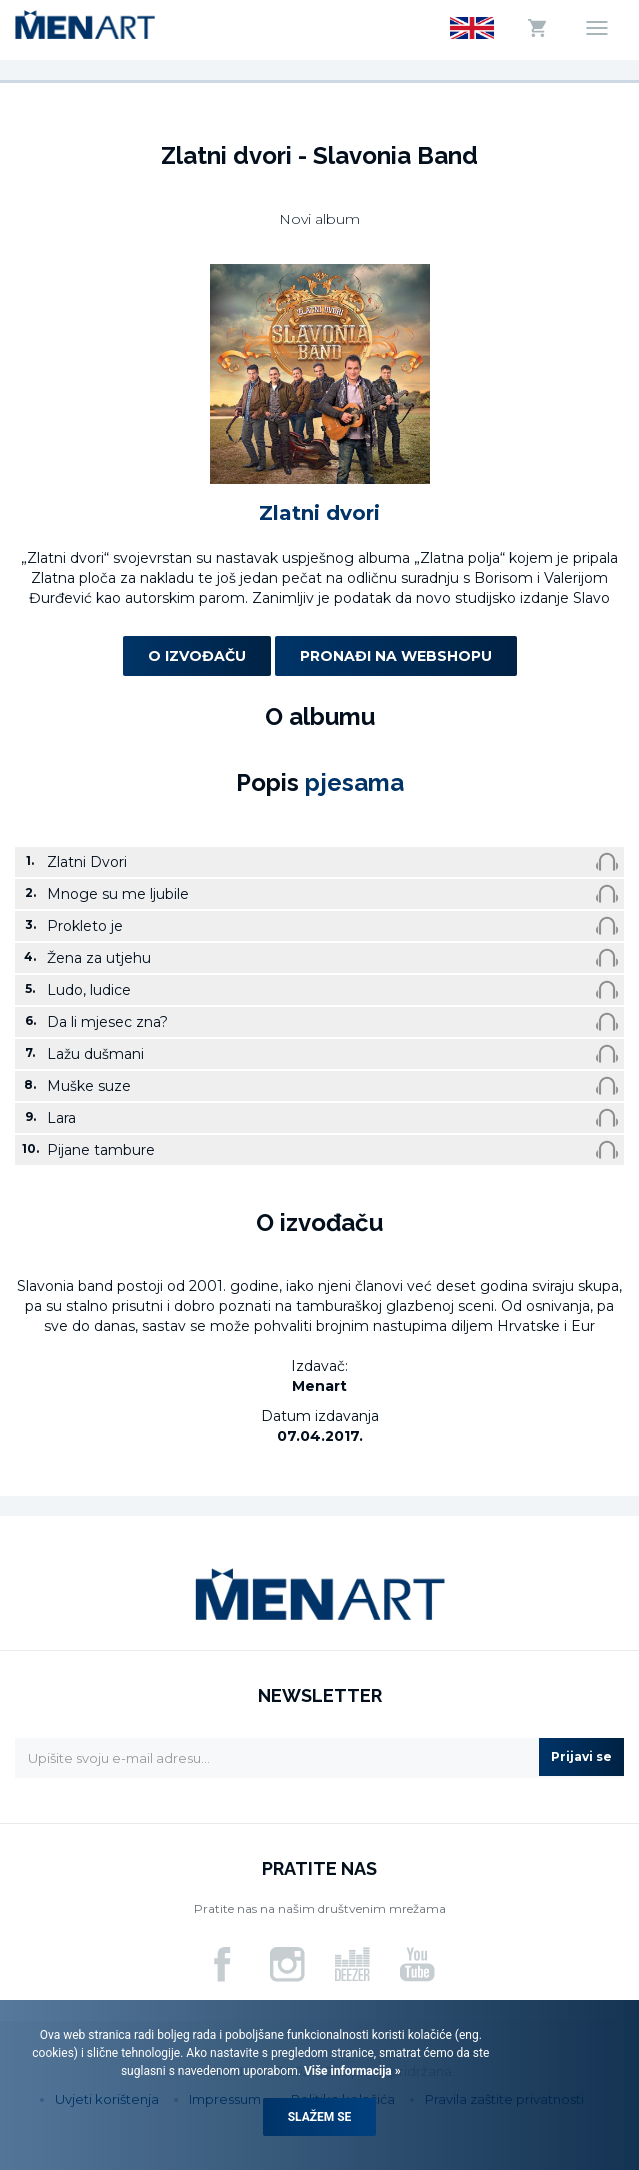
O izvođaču (197, 656)
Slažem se (320, 2117)
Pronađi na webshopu (396, 656)
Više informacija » (351, 2071)
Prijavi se (581, 1756)
